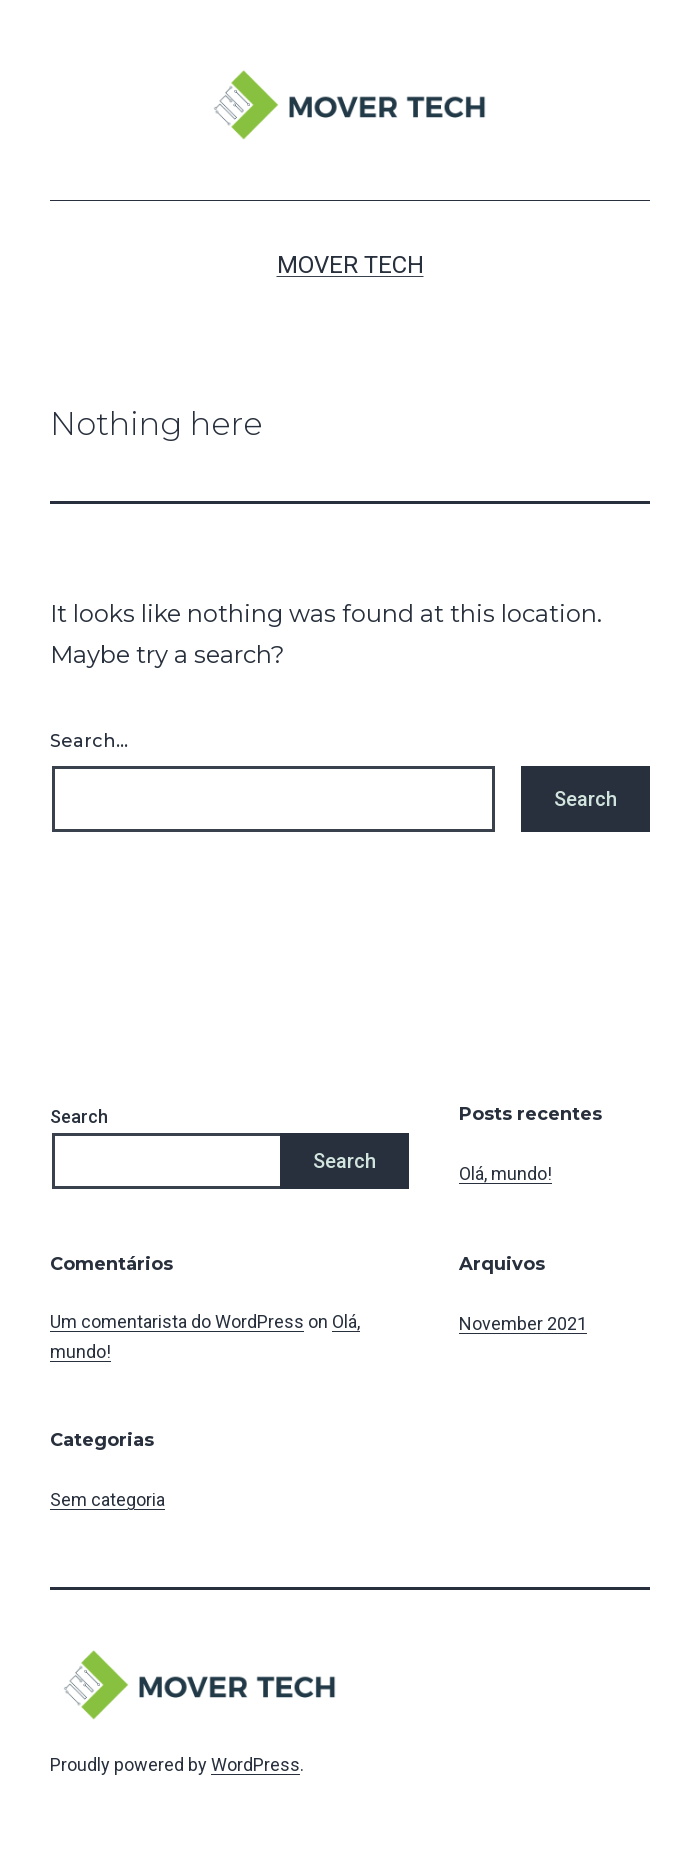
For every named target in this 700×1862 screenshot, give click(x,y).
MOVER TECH (350, 265)
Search (79, 1116)
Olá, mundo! (505, 1173)
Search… (89, 741)
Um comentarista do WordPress (177, 1321)
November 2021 (523, 1323)
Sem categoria (107, 1499)
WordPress (255, 1764)
